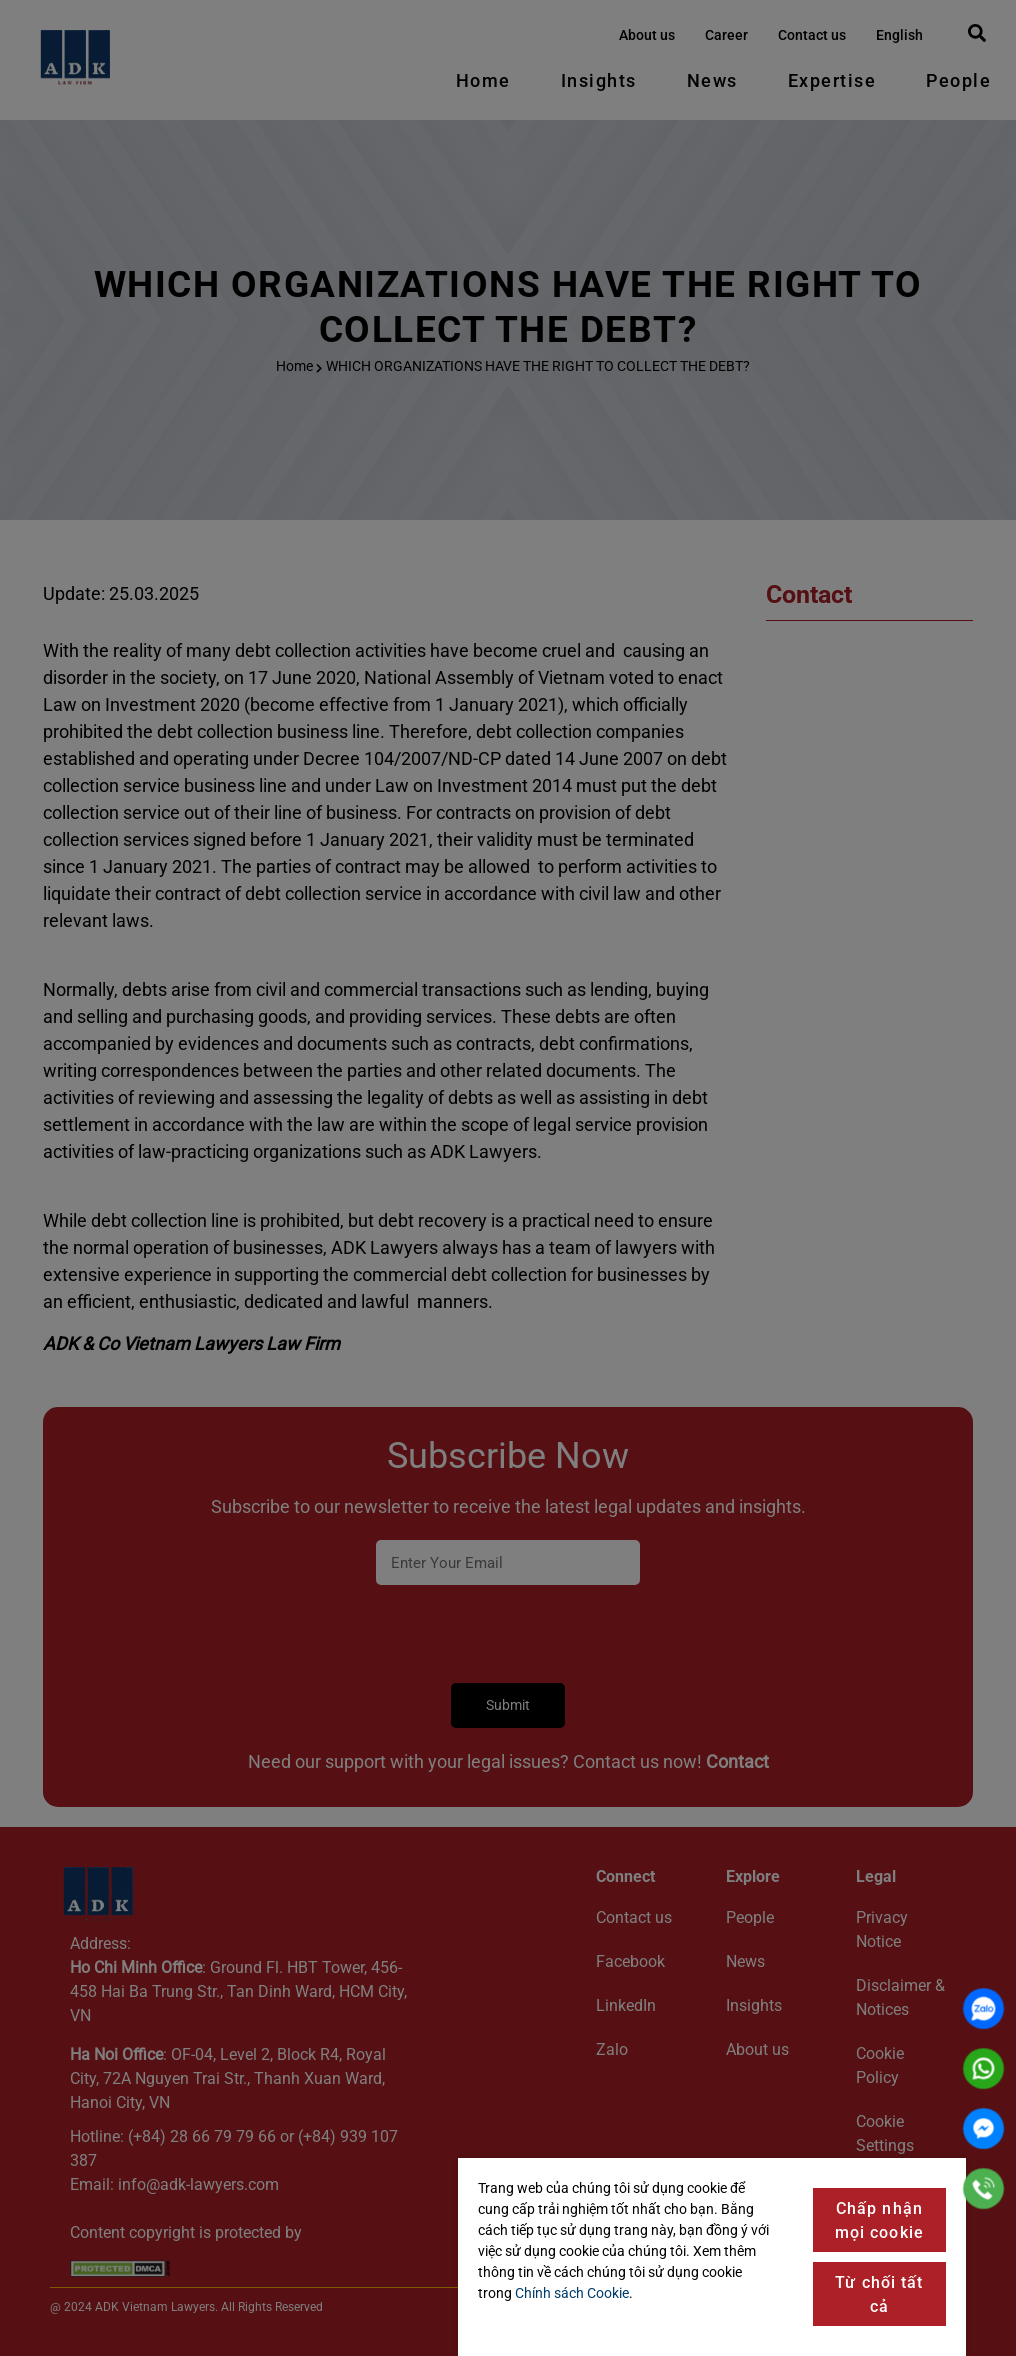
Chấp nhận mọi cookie (879, 2220)
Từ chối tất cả (879, 2294)
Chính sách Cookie (572, 2293)
